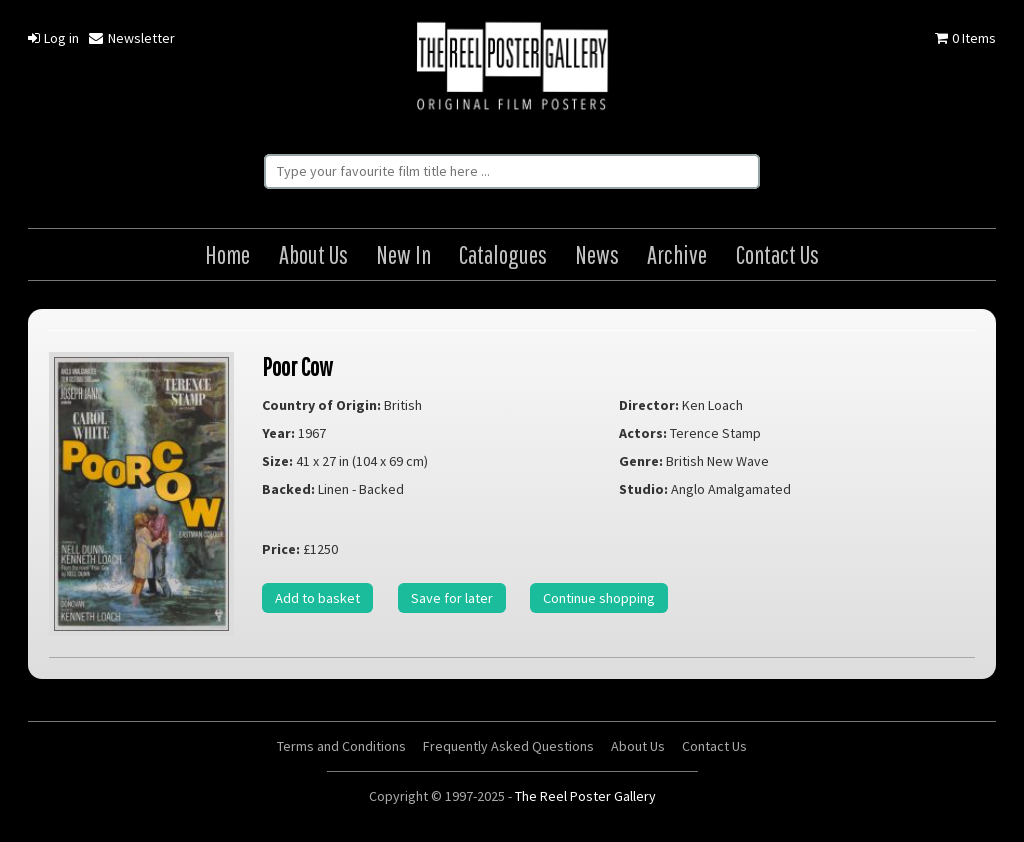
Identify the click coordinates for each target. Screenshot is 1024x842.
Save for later (452, 598)
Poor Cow (297, 366)
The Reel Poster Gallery (512, 68)
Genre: (641, 461)
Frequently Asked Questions (508, 746)
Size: (277, 461)
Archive (677, 254)
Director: (649, 405)
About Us (313, 254)
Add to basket (317, 598)
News (597, 254)
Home (227, 254)
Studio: (643, 489)
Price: (281, 549)
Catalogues (503, 254)
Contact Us (777, 254)
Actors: (643, 433)
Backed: (288, 489)
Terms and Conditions (341, 746)
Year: (278, 433)
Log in (53, 38)
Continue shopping (599, 598)
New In (403, 254)
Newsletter (131, 38)
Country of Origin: (321, 405)
